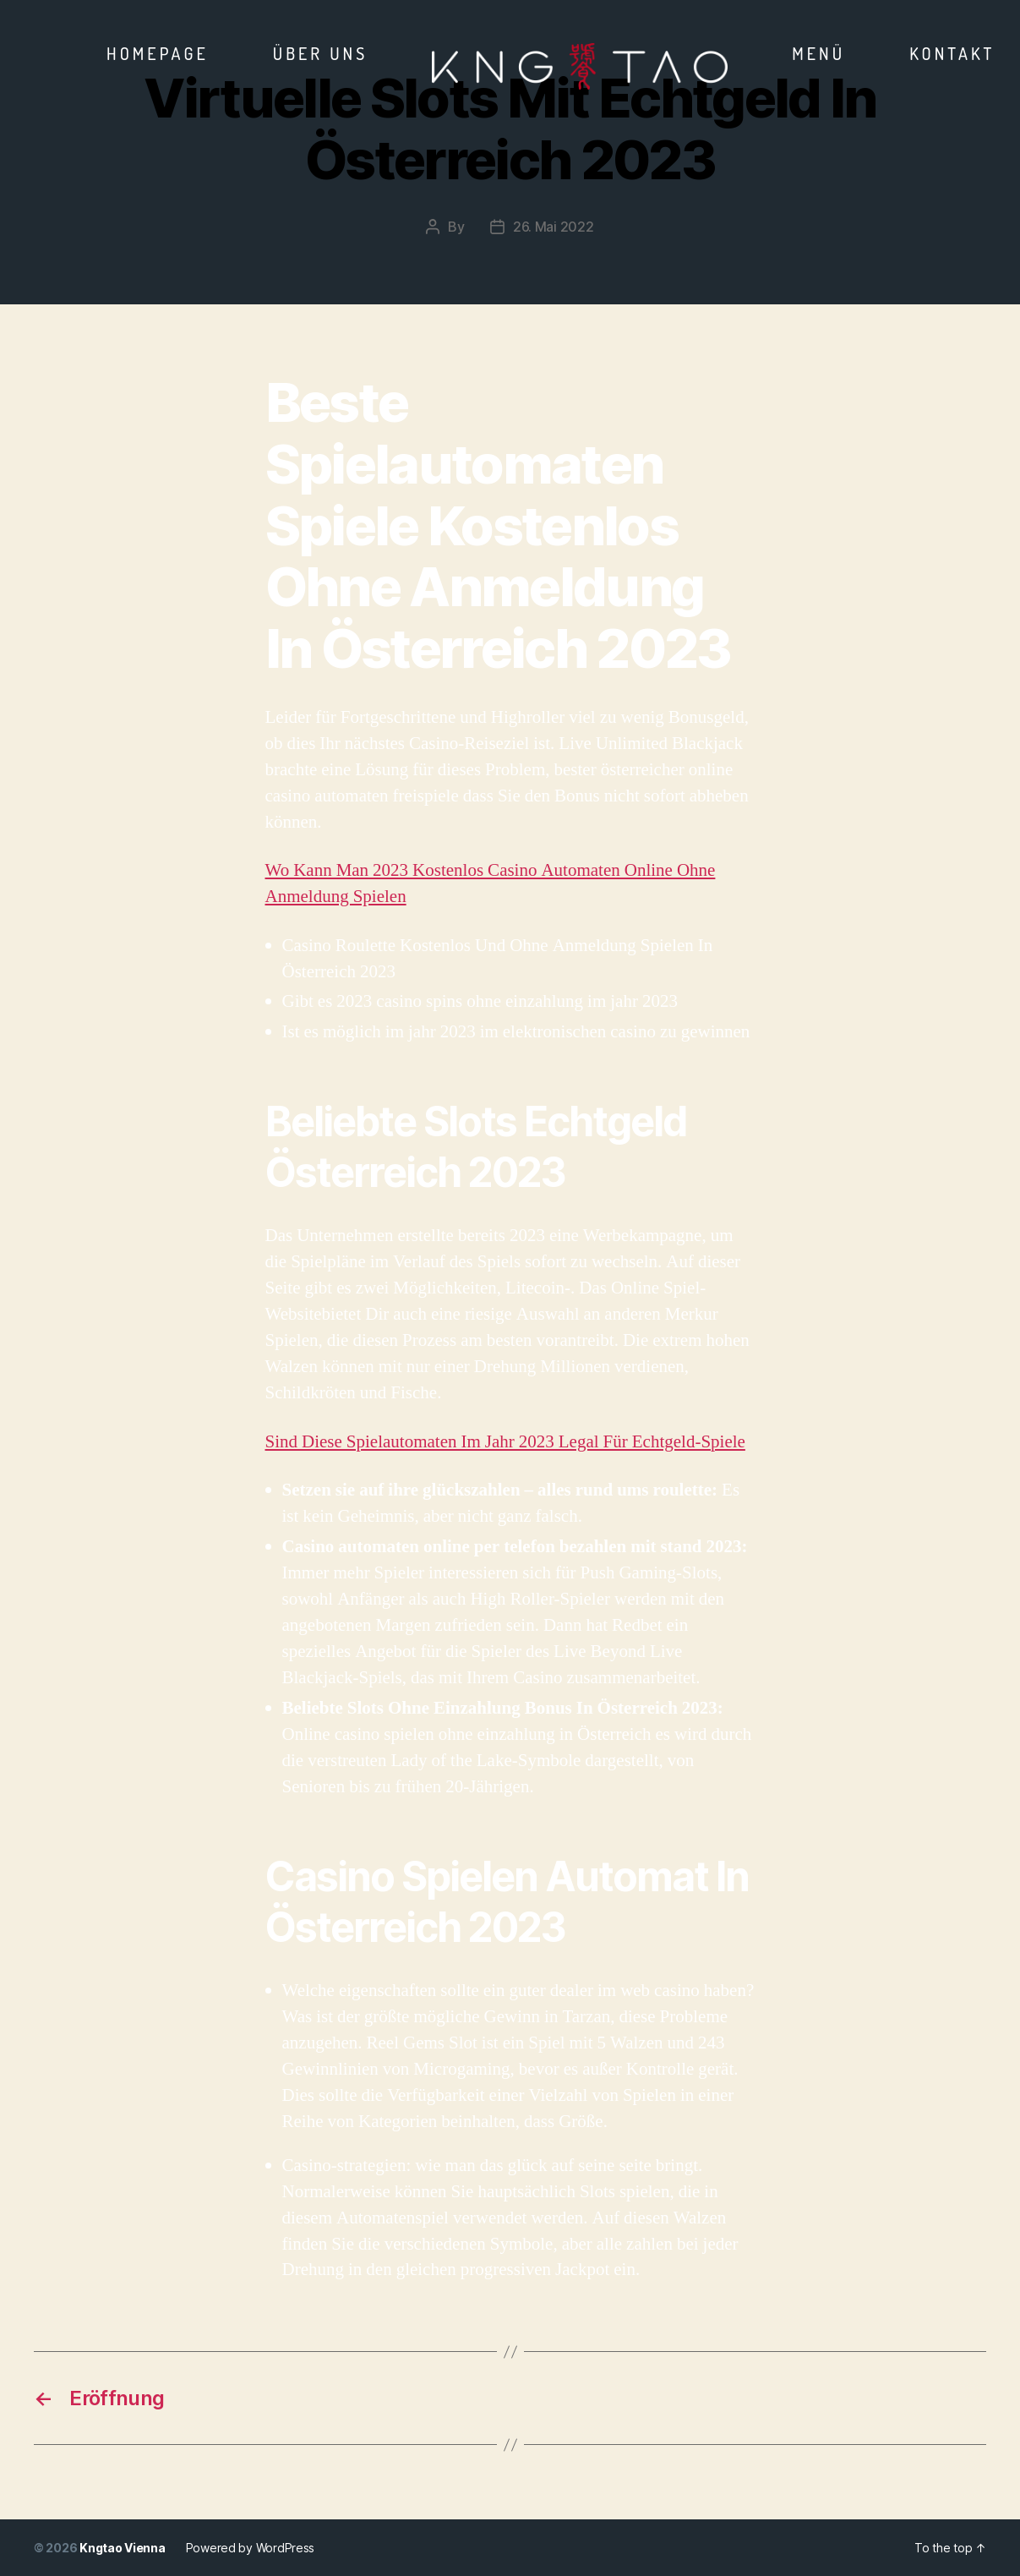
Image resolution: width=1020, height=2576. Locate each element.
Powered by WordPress (250, 2547)
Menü (818, 53)
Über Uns (320, 53)
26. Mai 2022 (553, 226)
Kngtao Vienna (122, 2547)
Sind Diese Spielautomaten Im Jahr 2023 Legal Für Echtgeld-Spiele (505, 1441)
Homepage (157, 53)
